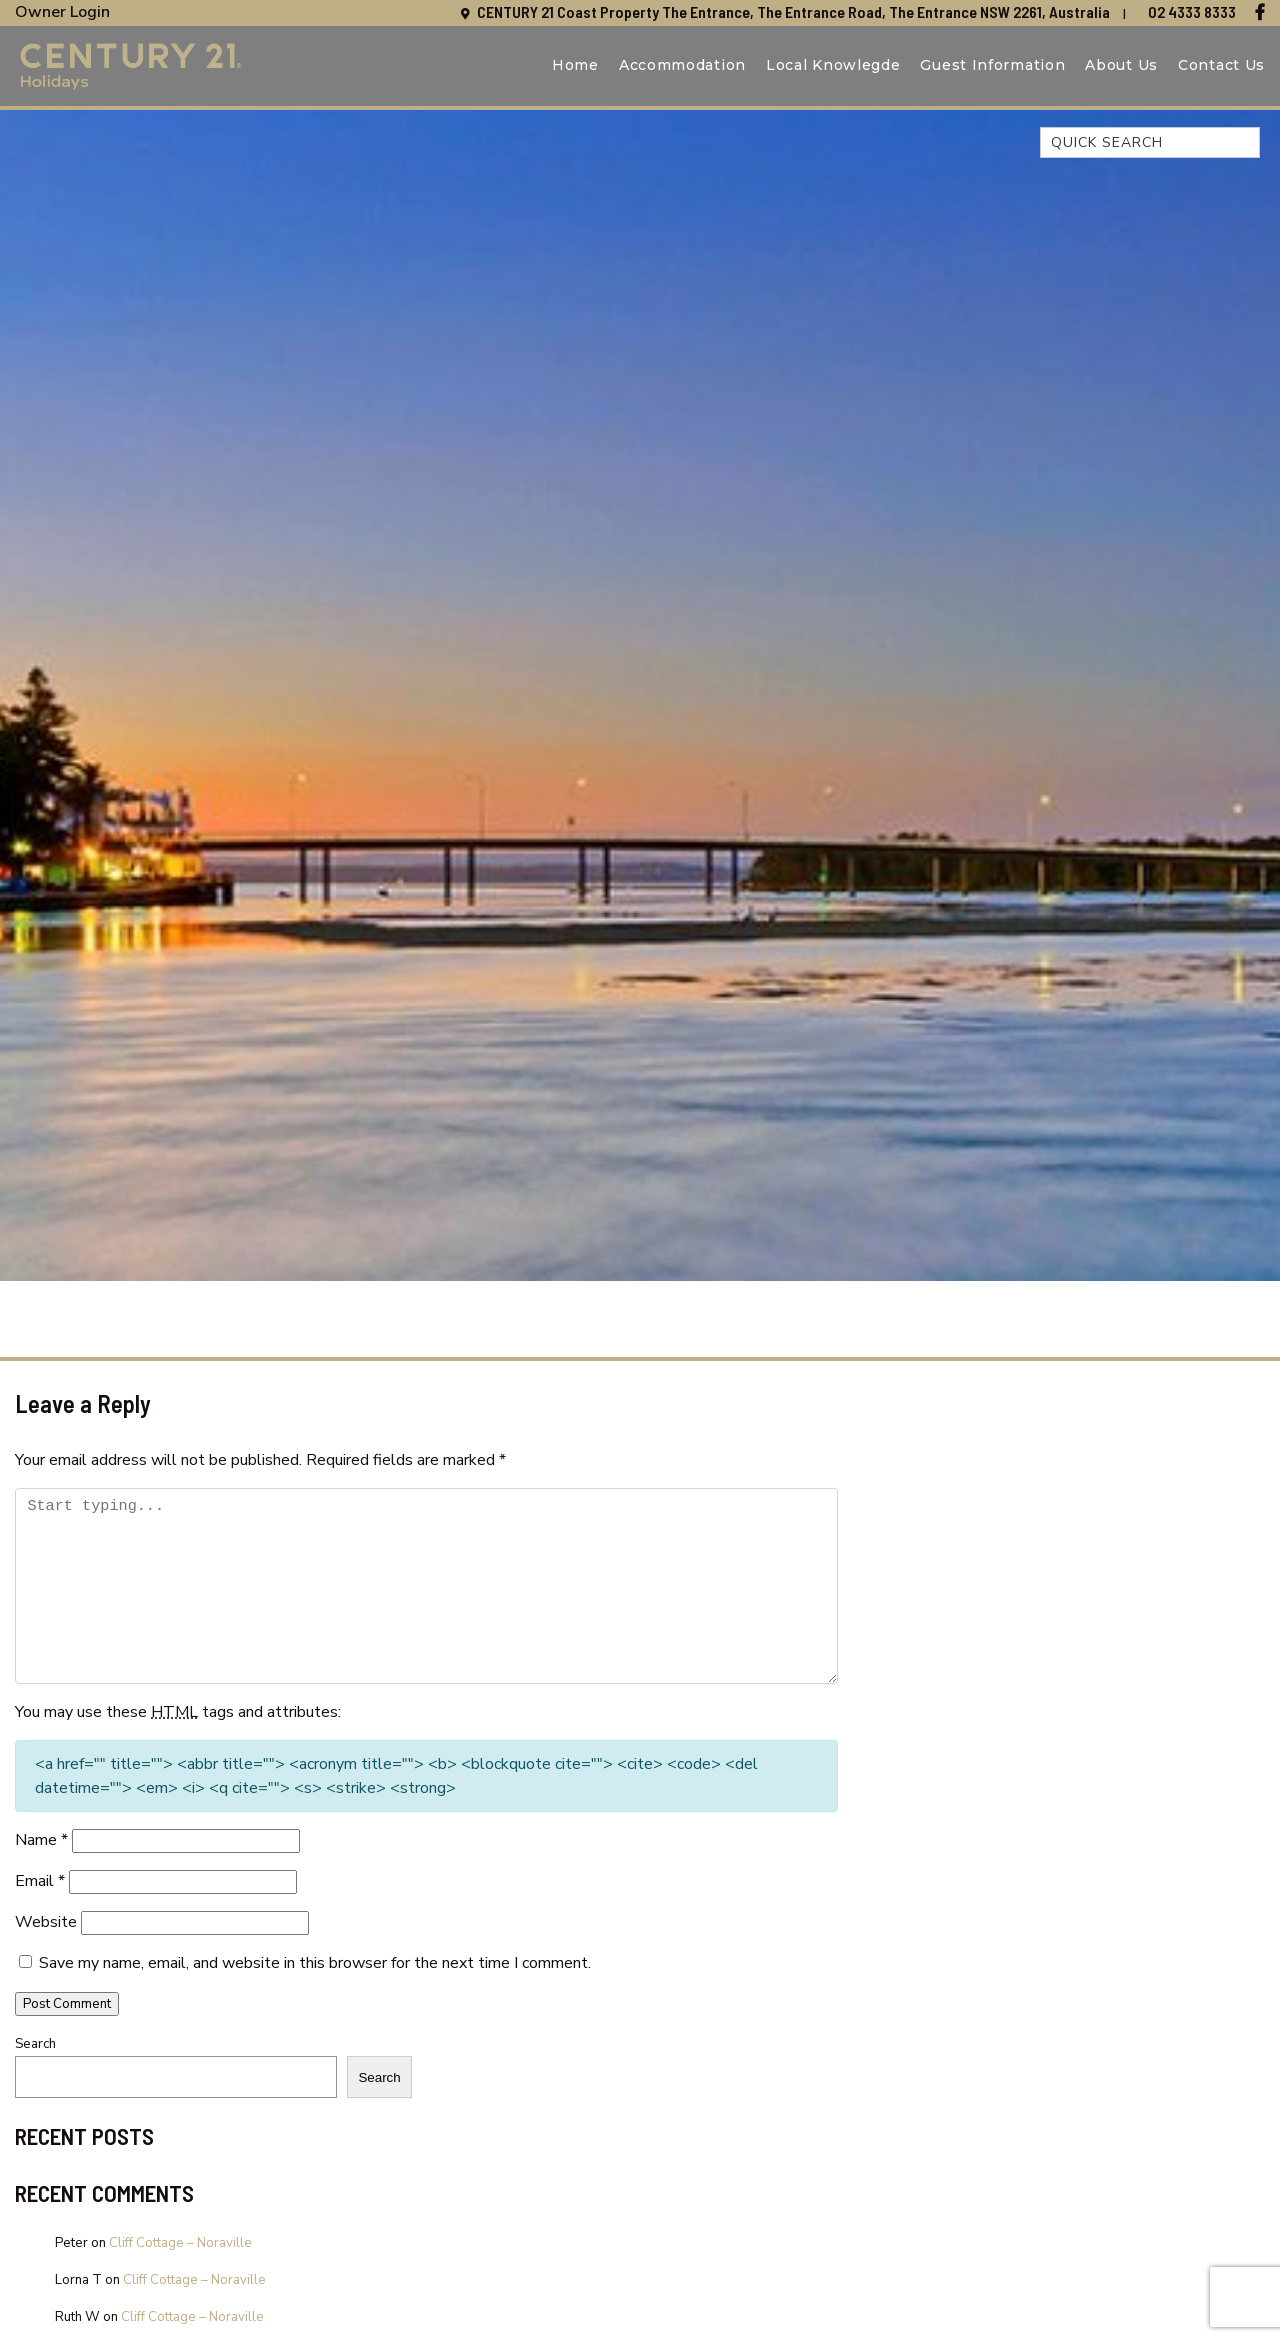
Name (41, 1840)
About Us (1121, 65)
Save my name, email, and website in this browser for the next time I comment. (315, 1963)
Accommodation (682, 65)
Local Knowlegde (833, 65)
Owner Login (62, 12)
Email (40, 1881)
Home (575, 65)
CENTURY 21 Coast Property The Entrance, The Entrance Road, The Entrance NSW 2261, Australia (795, 11)
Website (46, 1922)
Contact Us (1221, 65)
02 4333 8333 (1192, 11)
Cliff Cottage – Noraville (180, 2243)
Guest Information (992, 65)
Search (35, 2044)
